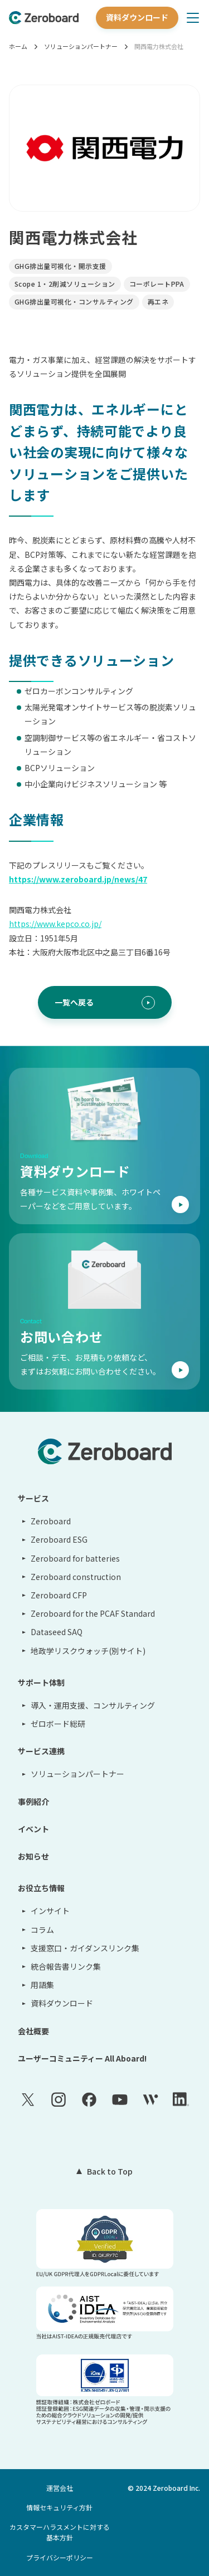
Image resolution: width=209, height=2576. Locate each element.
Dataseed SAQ (56, 1631)
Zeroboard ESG (59, 1539)
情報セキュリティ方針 (59, 2507)
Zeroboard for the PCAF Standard (93, 1613)
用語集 (42, 1984)
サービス (33, 1498)
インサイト (50, 1910)
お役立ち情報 (41, 1887)
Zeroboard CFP (59, 1595)
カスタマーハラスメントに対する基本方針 (59, 2532)
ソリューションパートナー (81, 46)
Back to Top (110, 2171)
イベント (33, 1828)
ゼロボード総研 (58, 1723)
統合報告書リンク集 (66, 1966)
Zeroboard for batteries (75, 1558)
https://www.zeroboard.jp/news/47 (78, 879)
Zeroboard (51, 1521)
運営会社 (59, 2487)
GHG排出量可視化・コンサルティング (74, 301)
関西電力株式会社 (158, 46)
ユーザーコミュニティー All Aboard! (82, 2058)
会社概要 (33, 2031)
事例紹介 (33, 1801)
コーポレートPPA (156, 283)
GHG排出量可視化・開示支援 (60, 266)
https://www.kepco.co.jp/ (55, 923)
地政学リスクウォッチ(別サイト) (88, 1650)
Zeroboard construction (76, 1576)
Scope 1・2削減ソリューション (64, 283)
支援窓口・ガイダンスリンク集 (85, 1948)
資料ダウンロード (137, 17)
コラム (42, 1929)
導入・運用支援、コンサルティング (93, 1705)
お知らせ (33, 1856)
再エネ (158, 301)
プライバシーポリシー (59, 2557)
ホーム (18, 46)
